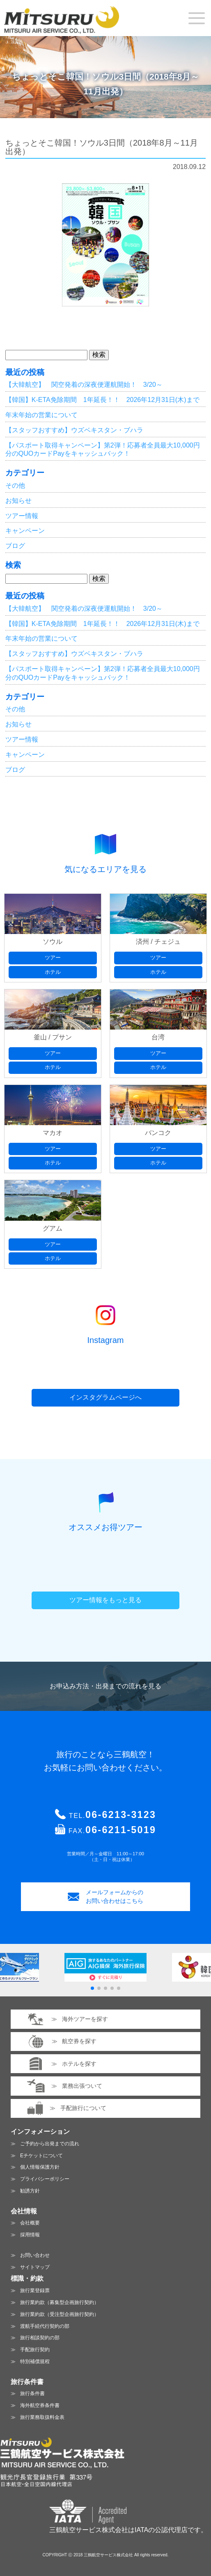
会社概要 (30, 2223)
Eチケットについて (41, 2155)
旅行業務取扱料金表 (42, 2417)
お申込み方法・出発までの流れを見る (105, 1686)
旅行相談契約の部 (40, 2338)
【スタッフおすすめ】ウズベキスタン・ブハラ (74, 430)
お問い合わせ (35, 2255)
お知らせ (18, 500)
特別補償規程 (35, 2361)
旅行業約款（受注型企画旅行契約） (59, 2314)
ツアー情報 (21, 515)
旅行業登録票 (35, 2290)
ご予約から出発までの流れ (49, 2144)
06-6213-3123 (120, 1814)
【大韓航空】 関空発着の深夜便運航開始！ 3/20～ (84, 384)
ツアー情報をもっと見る (105, 1599)
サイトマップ (35, 2267)
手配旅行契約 (35, 2349)
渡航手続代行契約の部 (44, 2326)
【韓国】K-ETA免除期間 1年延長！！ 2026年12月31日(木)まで (102, 399)
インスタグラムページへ (105, 1397)
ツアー (53, 958)
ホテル (53, 972)
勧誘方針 (30, 2191)
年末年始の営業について (41, 414)
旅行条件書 (32, 2393)
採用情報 (30, 2235)
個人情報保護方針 (40, 2167)
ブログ (15, 545)
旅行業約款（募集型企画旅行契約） (59, 2302)
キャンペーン (25, 530)
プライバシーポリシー (44, 2179)
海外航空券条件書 (40, 2405)
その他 (15, 485)
